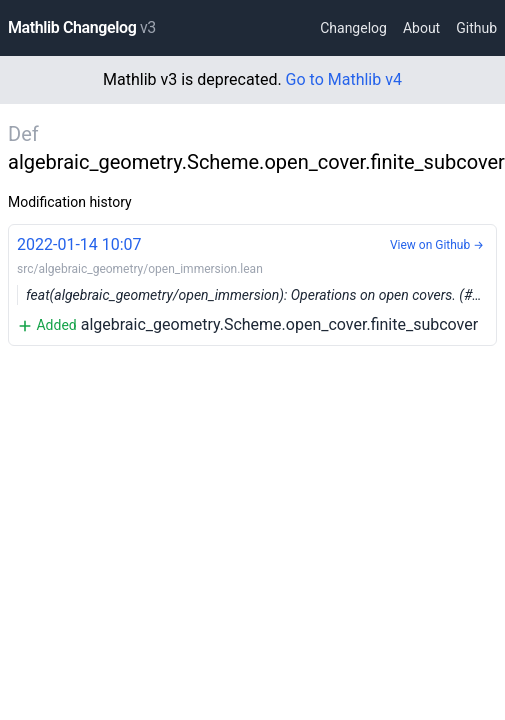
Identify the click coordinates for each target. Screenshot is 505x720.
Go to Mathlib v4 (344, 79)
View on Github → (437, 245)
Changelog (353, 28)
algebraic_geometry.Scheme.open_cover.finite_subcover (257, 283)
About (421, 28)
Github (476, 28)
